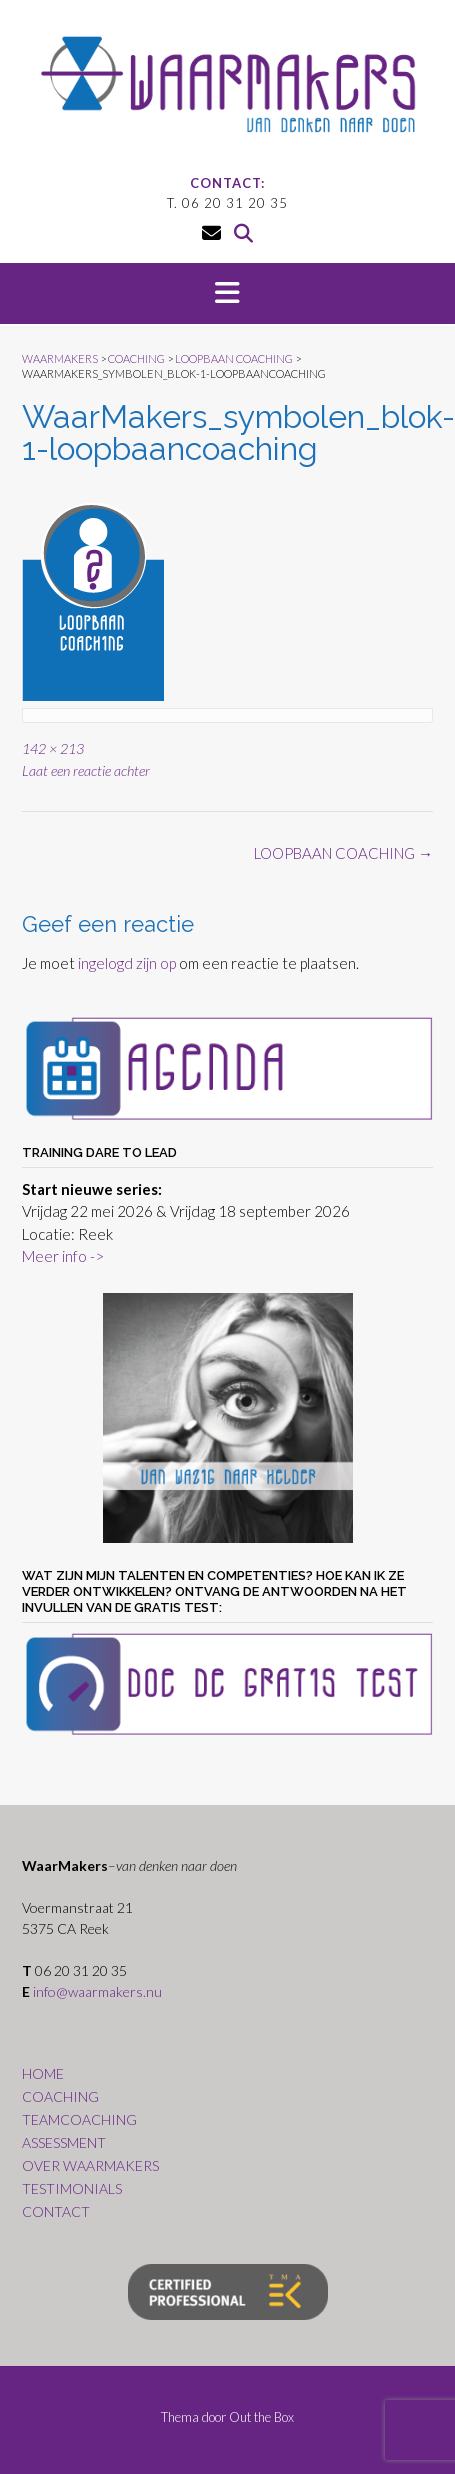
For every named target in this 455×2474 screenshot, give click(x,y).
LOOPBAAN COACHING (343, 853)
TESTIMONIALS (72, 2188)
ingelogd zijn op (127, 963)
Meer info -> (63, 1256)
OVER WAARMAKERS (90, 2165)
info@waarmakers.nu (97, 1991)
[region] (228, 1418)
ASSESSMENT (64, 2142)
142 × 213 (53, 748)
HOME (43, 2073)
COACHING (60, 2096)
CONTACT (56, 2211)
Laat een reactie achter (86, 770)
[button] (227, 294)
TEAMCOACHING (79, 2119)
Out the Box (261, 2417)
